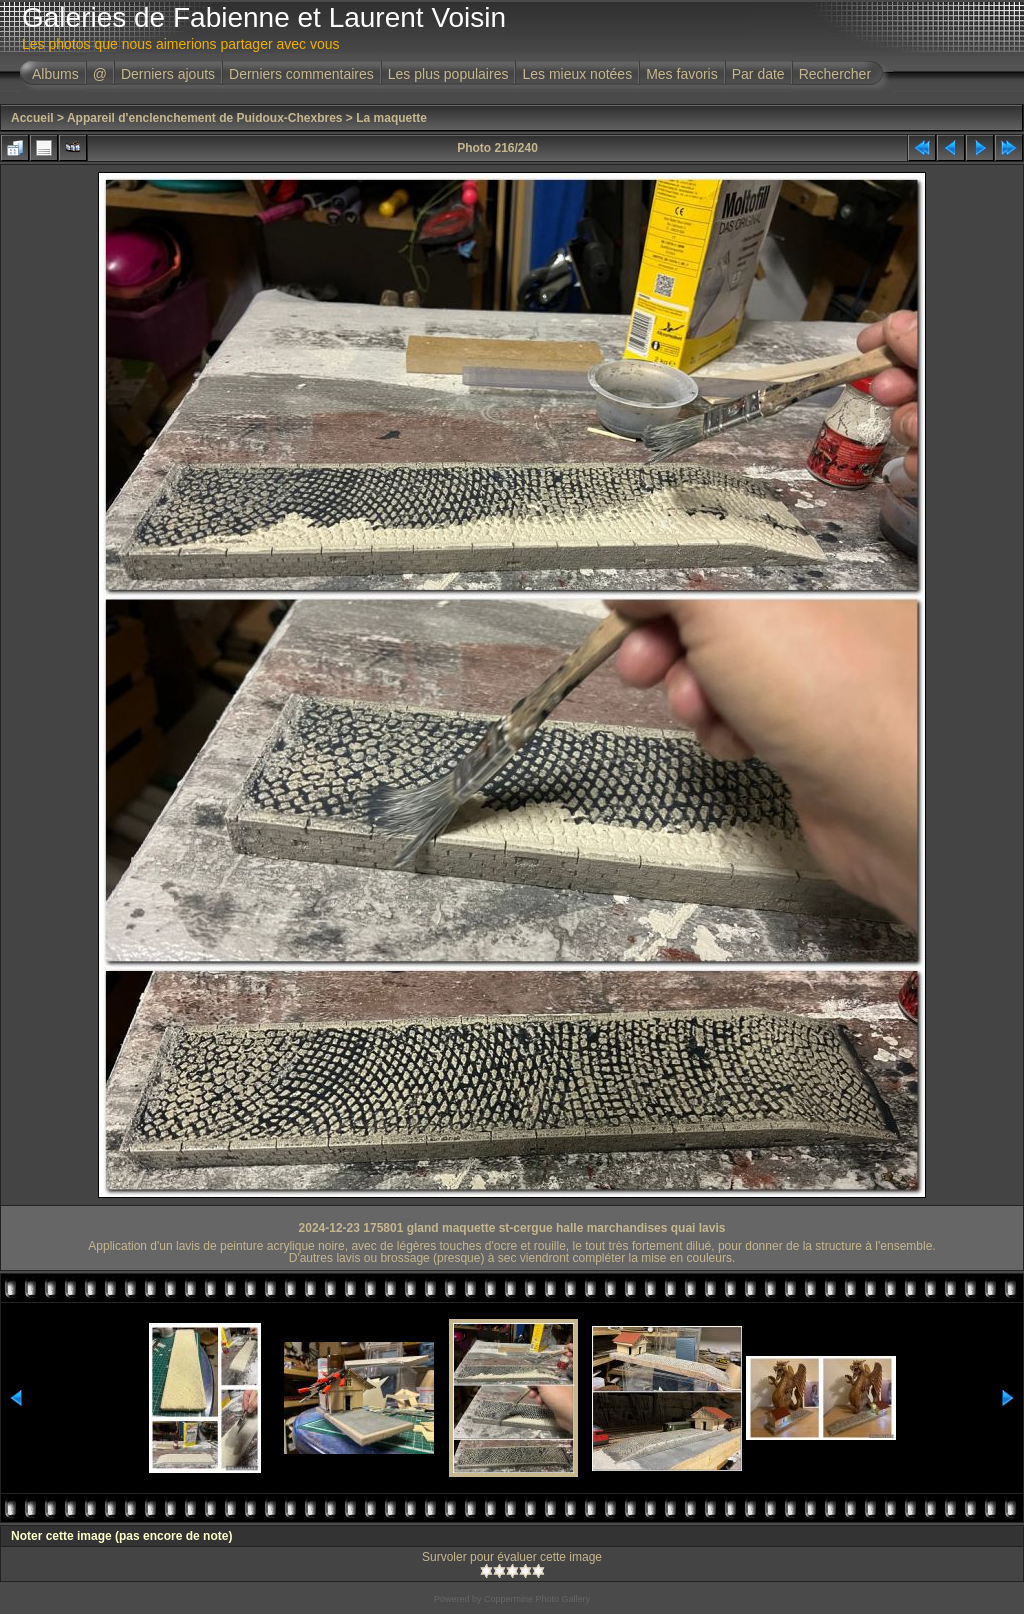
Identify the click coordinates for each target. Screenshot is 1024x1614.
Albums (55, 74)
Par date (758, 74)
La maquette (391, 118)
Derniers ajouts (168, 74)
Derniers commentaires (301, 74)
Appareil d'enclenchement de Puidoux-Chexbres (205, 118)
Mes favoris (682, 74)
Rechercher (835, 74)
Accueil (32, 118)
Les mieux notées (577, 74)
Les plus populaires (448, 74)
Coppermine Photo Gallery (537, 1599)
